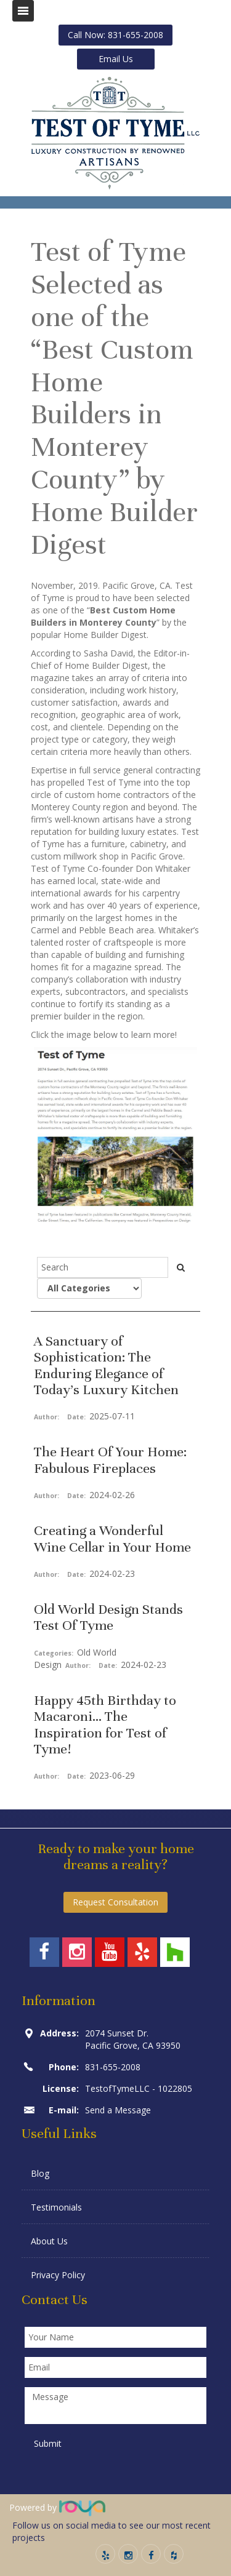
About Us (49, 2241)
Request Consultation (115, 1902)
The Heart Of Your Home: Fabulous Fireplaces (110, 1459)
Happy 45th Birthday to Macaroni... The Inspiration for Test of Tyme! (105, 1724)
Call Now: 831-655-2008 (115, 35)
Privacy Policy (58, 2275)
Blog (40, 2173)
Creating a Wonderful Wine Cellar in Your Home (112, 1538)
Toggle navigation (23, 11)
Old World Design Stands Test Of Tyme (108, 1617)
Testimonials (56, 2207)
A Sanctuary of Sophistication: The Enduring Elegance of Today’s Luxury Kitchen (106, 1365)
